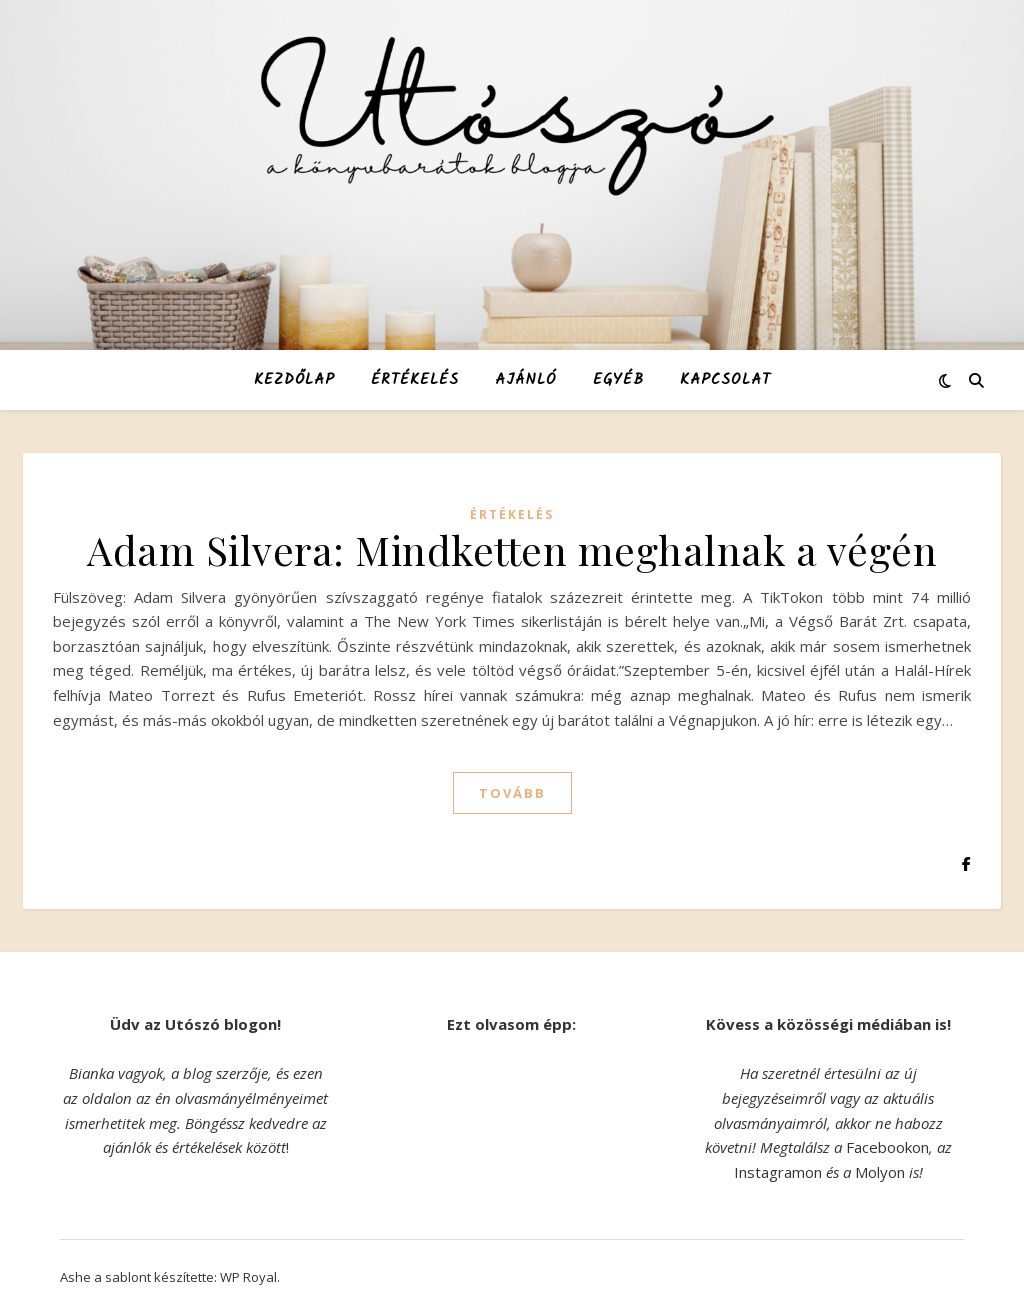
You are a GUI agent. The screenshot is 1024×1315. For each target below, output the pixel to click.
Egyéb (618, 380)
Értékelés (415, 380)
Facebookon (887, 1147)
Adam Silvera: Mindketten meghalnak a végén (512, 549)
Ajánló (526, 380)
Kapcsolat (725, 380)
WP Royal (248, 1277)
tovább (512, 793)
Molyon (880, 1172)
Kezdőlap (294, 380)
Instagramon (778, 1172)
